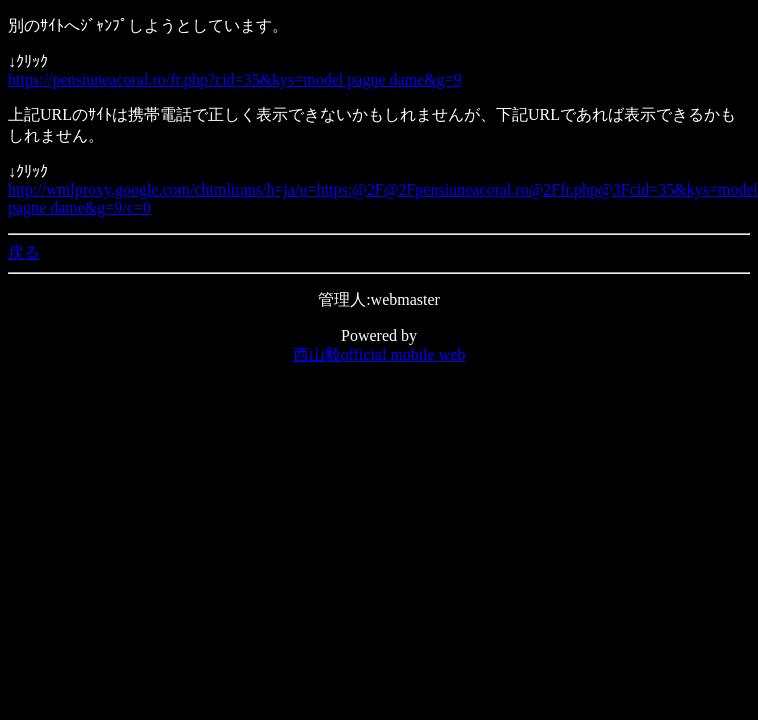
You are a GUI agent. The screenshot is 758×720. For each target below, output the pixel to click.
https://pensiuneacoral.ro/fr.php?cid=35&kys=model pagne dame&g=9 (235, 79)
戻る (24, 252)
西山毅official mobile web (379, 354)
